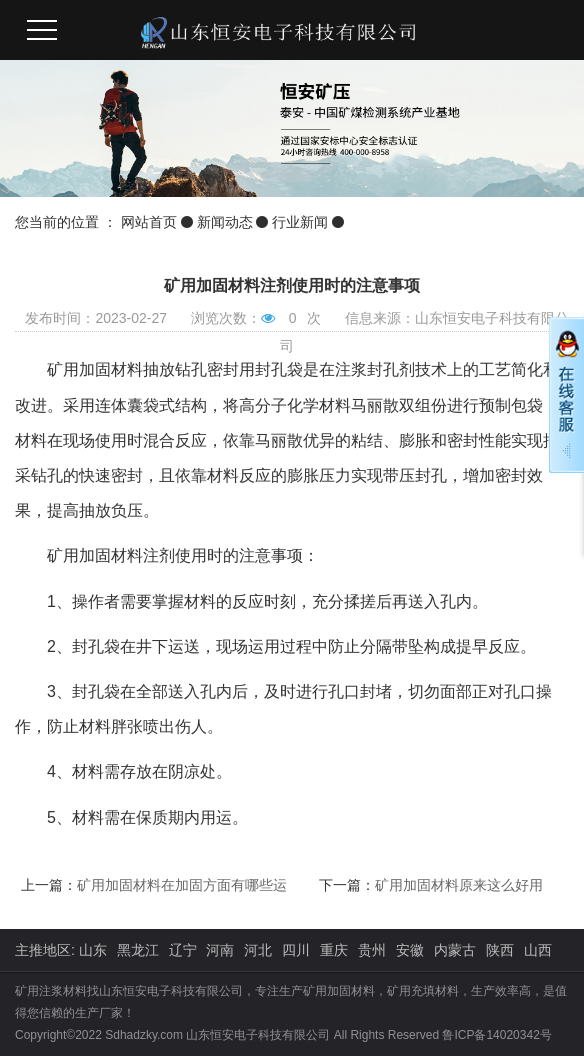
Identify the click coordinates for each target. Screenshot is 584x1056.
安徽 (410, 950)
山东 (93, 950)
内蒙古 (455, 950)
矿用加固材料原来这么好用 (459, 885)
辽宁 (183, 950)
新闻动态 (225, 222)
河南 (220, 950)
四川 (296, 950)
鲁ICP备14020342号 (496, 1035)
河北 (258, 950)
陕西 (500, 950)
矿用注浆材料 (51, 991)
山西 (538, 950)
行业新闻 (300, 222)
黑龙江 (138, 950)
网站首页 (149, 222)
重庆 (334, 950)
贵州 (372, 950)
